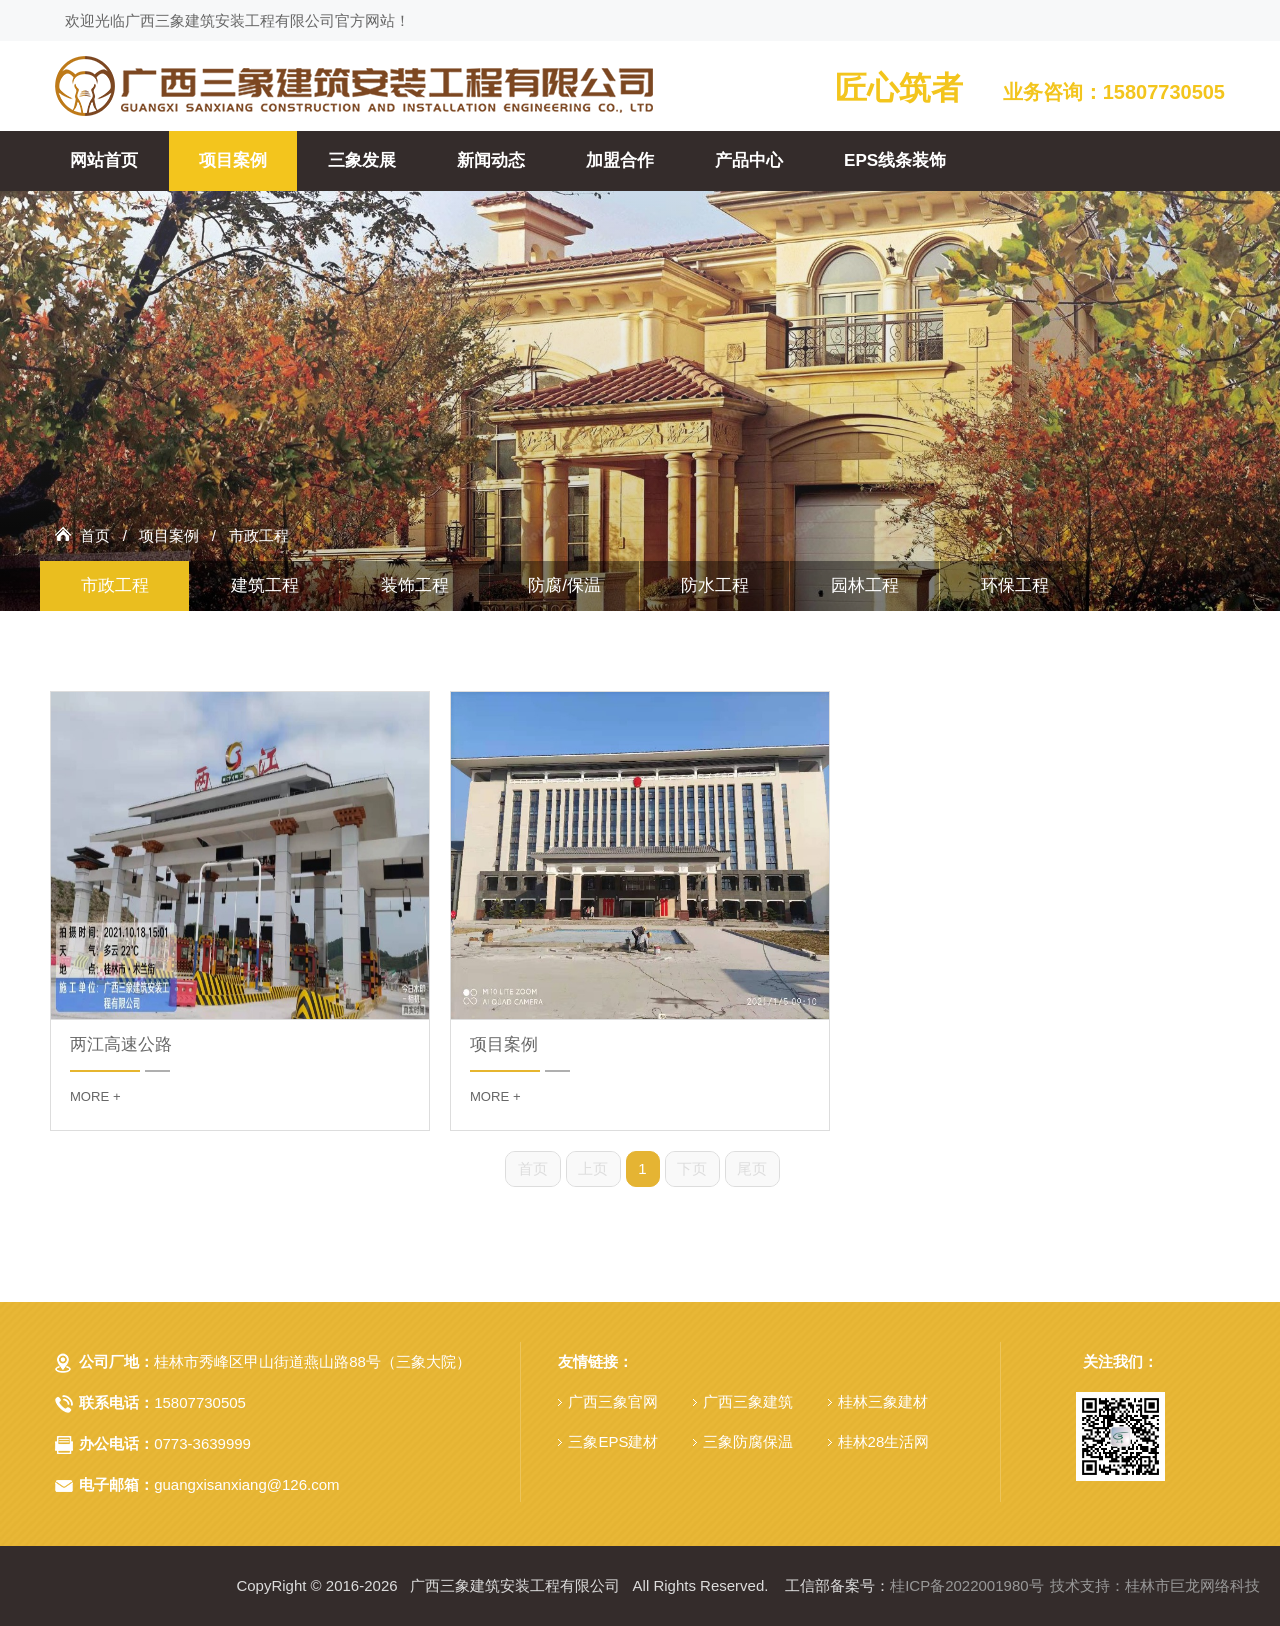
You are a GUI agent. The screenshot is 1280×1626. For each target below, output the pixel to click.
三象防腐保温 (748, 1441)
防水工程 (715, 585)
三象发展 (362, 160)
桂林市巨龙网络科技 (1192, 1585)
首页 (95, 535)
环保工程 (1015, 585)
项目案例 (233, 160)
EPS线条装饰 (895, 160)
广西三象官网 (613, 1401)
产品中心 (749, 160)
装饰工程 (415, 585)
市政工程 (259, 535)
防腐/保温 (564, 585)
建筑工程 (265, 585)
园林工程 (865, 585)
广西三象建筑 (748, 1401)
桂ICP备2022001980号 (966, 1585)
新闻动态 (491, 160)
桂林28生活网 (884, 1441)
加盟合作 (620, 160)
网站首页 (104, 160)
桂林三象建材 (883, 1401)
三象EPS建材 (613, 1441)
